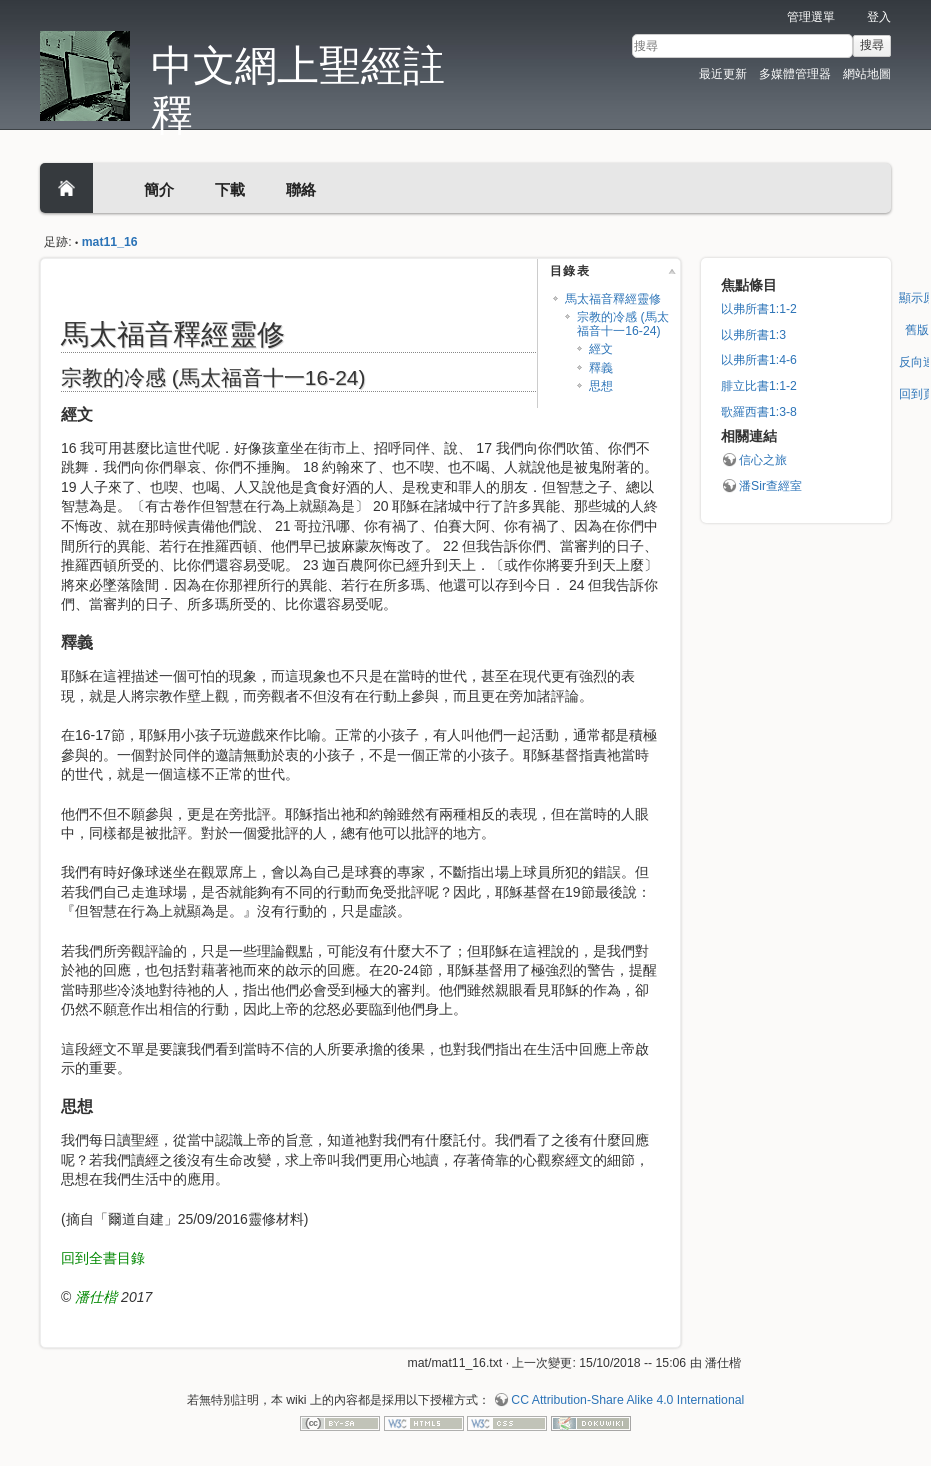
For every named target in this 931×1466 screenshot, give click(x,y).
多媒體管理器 (795, 74)
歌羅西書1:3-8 (759, 412)
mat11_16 (110, 242)
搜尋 (872, 45)
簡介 (159, 189)
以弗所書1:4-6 (759, 360)
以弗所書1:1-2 (759, 309)
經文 (601, 349)
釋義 (601, 368)
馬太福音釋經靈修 (613, 299)
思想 (601, 386)
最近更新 (723, 74)
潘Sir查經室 (770, 486)
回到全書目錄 (103, 1258)
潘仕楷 (96, 1297)
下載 (230, 189)
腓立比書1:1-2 (759, 386)
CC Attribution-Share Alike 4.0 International (627, 1400)
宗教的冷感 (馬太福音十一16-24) (622, 323)
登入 (879, 17)
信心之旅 (763, 460)
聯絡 (301, 189)
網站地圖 (867, 74)
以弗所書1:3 (753, 335)
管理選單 (811, 17)
